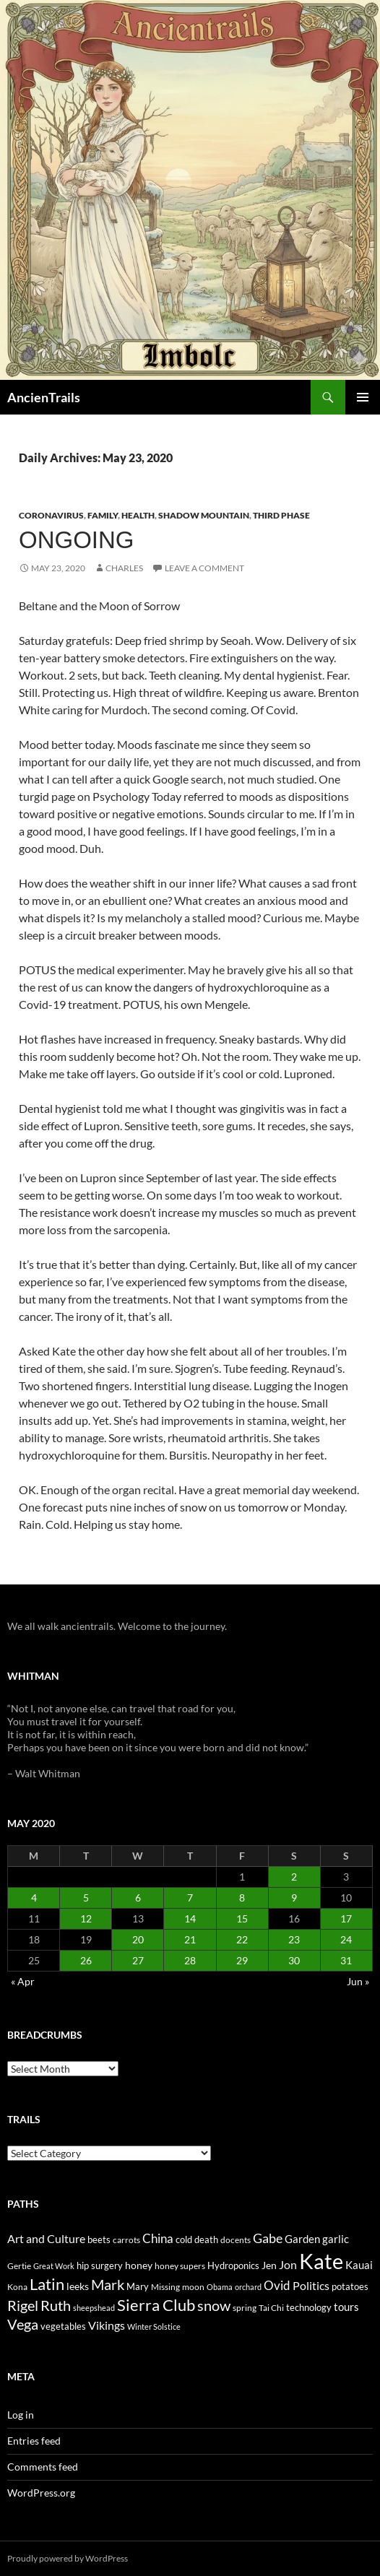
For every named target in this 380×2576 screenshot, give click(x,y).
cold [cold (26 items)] (184, 2239)
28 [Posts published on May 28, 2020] (190, 1960)
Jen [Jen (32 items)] (269, 2265)
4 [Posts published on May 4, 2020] (34, 1897)
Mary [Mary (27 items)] (137, 2286)
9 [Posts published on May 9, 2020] (294, 1897)
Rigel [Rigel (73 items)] (22, 2305)
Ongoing (76, 539)
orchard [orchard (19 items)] (248, 2286)
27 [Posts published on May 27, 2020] (138, 1960)
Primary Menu (362, 397)
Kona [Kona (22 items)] (17, 2286)
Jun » (358, 1981)
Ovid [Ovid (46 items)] (277, 2285)
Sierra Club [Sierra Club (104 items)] (156, 2305)
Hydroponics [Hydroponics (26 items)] (233, 2265)
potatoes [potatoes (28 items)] (350, 2286)
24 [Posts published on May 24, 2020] (346, 1939)
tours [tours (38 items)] (346, 2306)
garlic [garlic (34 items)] (335, 2239)
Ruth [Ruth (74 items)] (55, 2305)
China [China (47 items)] (157, 2239)
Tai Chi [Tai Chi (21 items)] (271, 2307)
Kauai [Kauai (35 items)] (359, 2264)
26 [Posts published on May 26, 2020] (86, 1960)
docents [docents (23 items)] (235, 2239)
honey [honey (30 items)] (138, 2265)
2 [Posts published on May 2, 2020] (294, 1876)
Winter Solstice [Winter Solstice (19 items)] (154, 2326)
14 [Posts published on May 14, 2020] (190, 1918)
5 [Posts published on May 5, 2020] (86, 1897)
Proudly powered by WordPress (67, 2558)
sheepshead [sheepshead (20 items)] (94, 2307)
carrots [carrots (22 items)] (126, 2239)
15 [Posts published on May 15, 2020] (242, 1918)
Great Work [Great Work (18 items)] (53, 2266)
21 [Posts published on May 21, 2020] (190, 1939)
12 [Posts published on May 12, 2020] (86, 1918)
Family (102, 515)
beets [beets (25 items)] (99, 2239)
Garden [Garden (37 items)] (302, 2238)
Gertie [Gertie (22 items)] (19, 2265)
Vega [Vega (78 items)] (22, 2324)
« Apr (23, 1981)
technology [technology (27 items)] (309, 2307)
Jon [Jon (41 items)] (288, 2264)
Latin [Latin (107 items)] (47, 2284)
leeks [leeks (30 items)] (77, 2286)
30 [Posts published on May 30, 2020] (294, 1960)
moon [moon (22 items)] (193, 2286)
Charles (124, 568)
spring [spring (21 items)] (244, 2307)
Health (138, 515)
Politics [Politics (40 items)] (311, 2285)
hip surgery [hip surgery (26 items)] (100, 2265)
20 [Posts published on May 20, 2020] (138, 1939)
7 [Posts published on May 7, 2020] (190, 1897)
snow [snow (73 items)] (213, 2305)
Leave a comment (204, 568)
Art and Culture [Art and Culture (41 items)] (46, 2238)
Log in (20, 2414)
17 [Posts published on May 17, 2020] (346, 1918)
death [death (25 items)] (206, 2239)
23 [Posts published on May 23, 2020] (294, 1939)
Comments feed (42, 2466)
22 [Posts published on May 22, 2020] (242, 1939)
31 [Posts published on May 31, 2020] (346, 1960)
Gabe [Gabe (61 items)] (267, 2238)
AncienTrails (43, 397)
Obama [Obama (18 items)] (220, 2286)
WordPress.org (41, 2492)
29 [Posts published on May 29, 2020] (242, 1960)
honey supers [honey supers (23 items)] (180, 2265)
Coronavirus (51, 515)
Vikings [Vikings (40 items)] (106, 2325)
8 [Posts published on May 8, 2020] (242, 1897)
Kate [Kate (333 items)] (321, 2260)
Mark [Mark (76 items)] (107, 2284)
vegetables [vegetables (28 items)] (63, 2326)
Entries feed (34, 2440)
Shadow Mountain (203, 515)
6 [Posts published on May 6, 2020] (138, 1897)
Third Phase (281, 515)
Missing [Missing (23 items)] (165, 2286)
